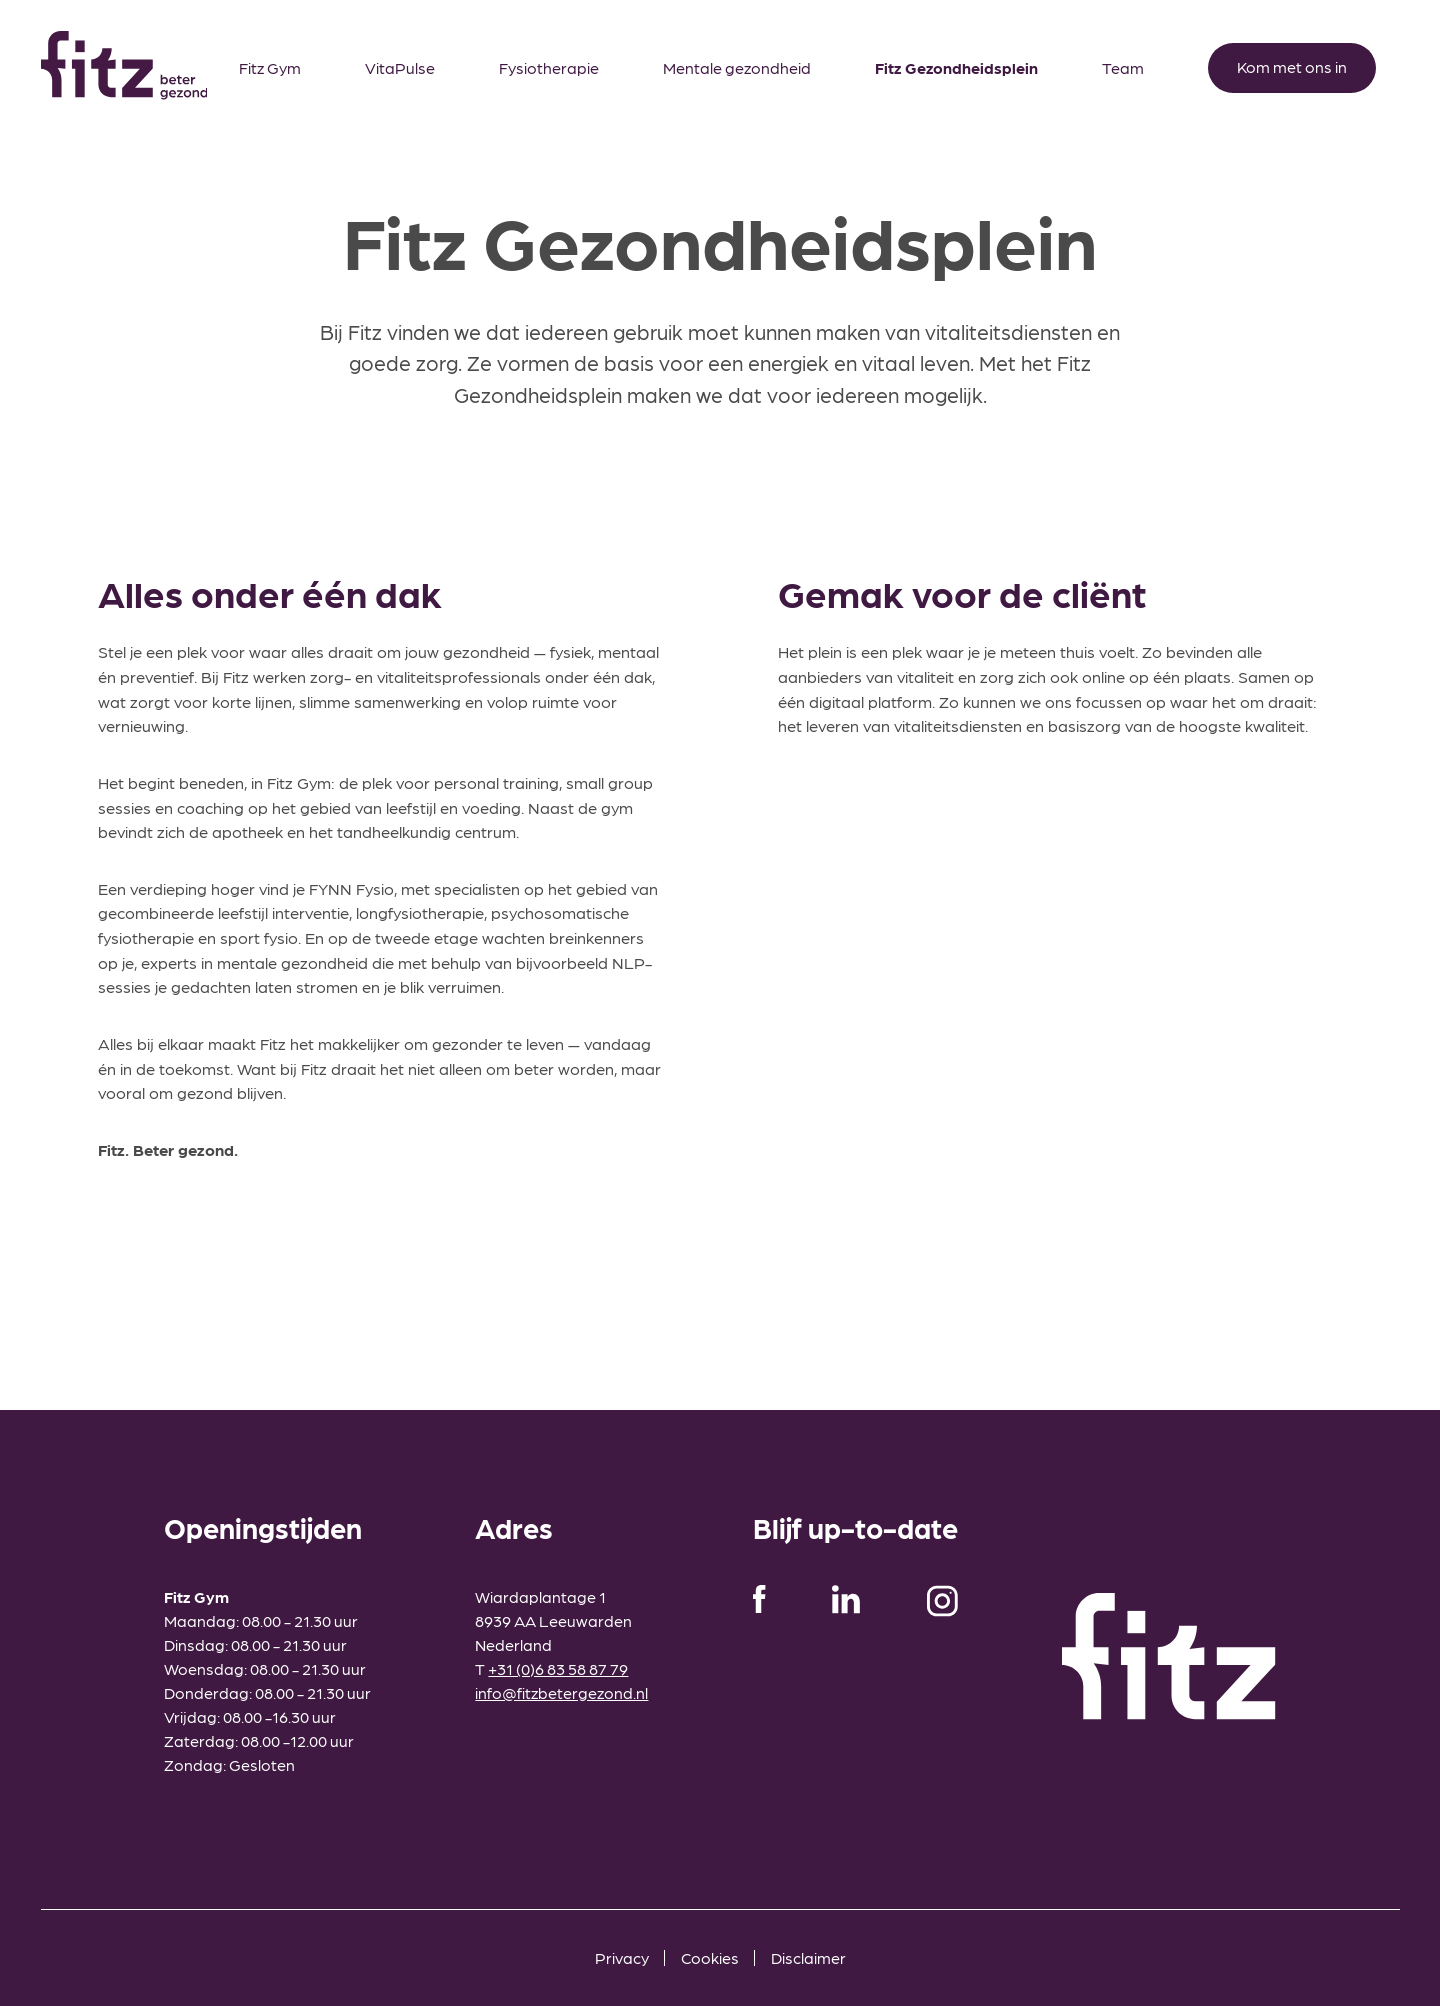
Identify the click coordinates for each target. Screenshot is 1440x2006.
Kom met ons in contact (1292, 75)
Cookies (710, 1957)
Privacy (622, 1957)
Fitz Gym (270, 67)
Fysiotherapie (549, 67)
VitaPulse (400, 67)
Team (1123, 67)
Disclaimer (808, 1957)
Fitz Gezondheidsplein (956, 67)
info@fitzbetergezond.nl (561, 1692)
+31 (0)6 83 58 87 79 (558, 1668)
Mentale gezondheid (737, 67)
